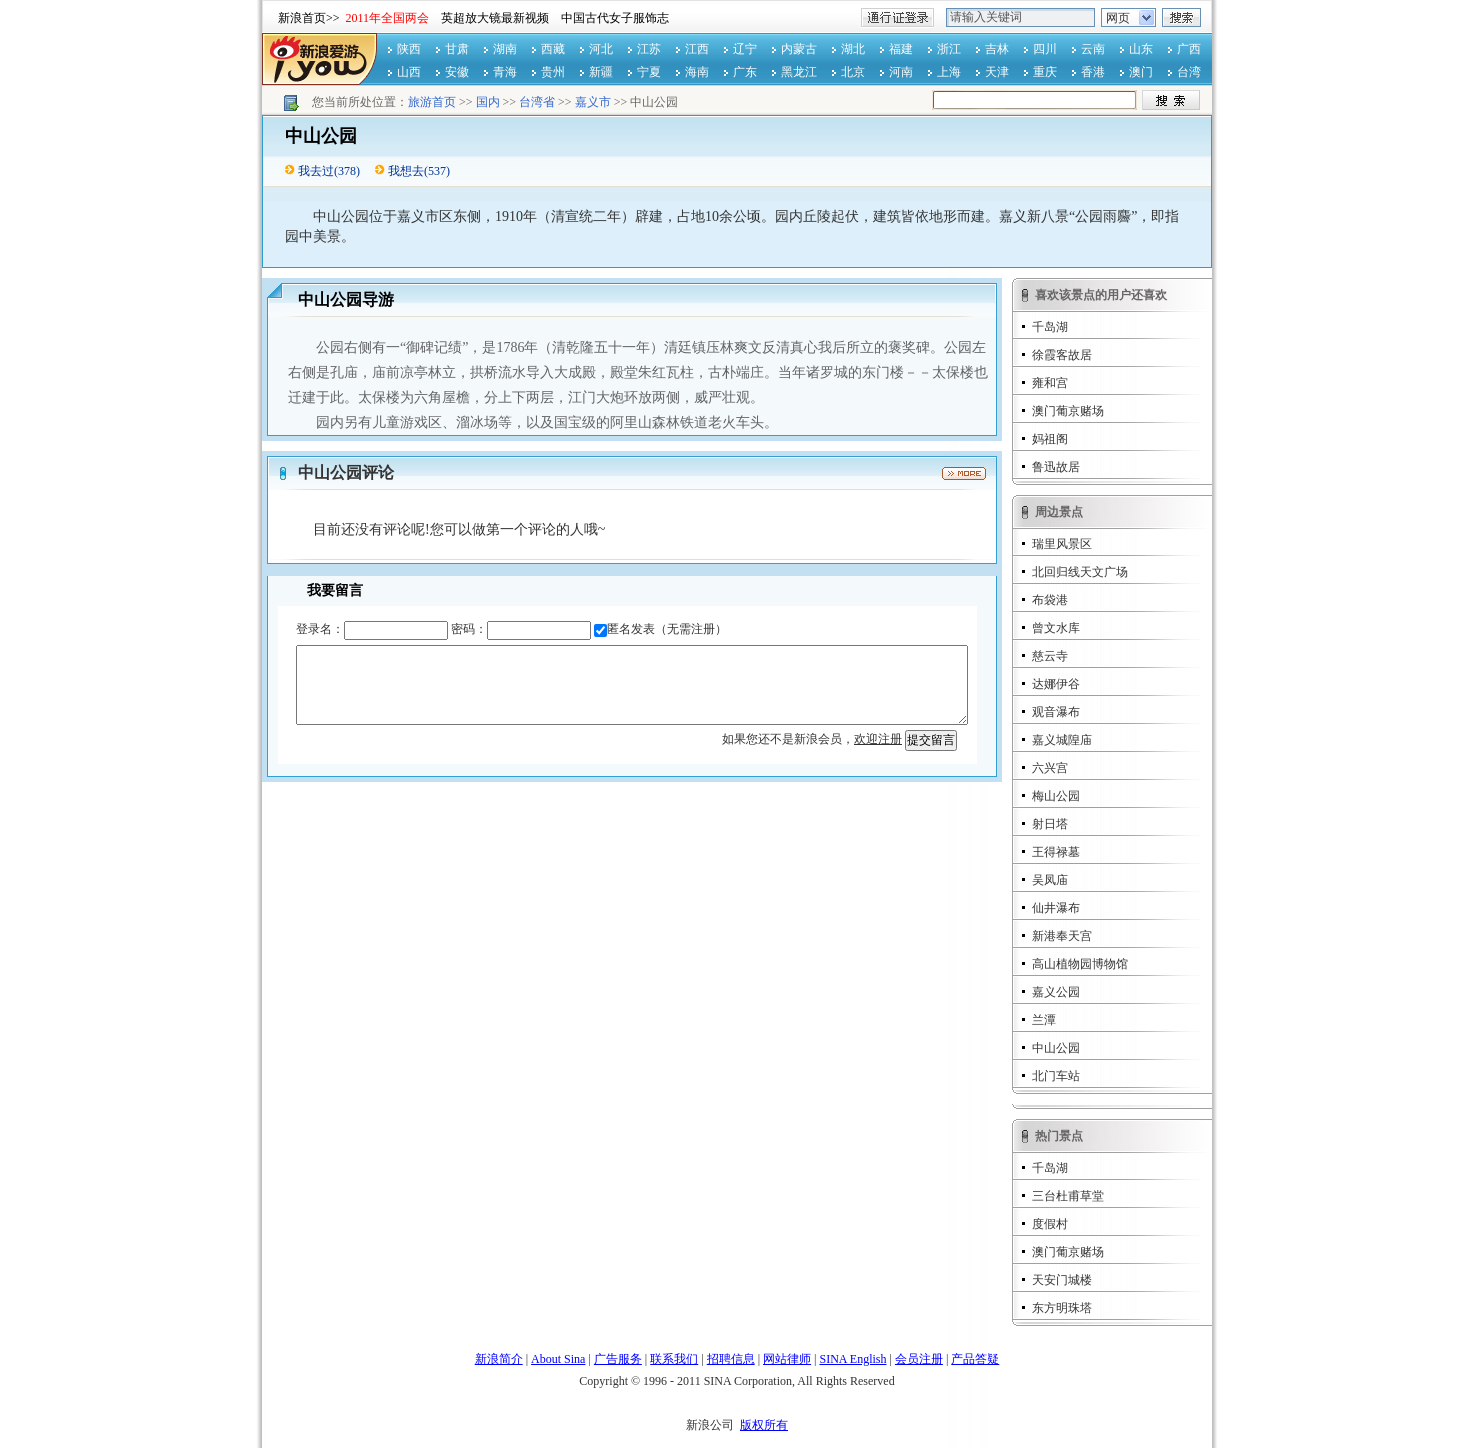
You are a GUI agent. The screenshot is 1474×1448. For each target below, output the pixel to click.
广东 (745, 72)
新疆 (601, 72)
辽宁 (745, 49)
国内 (488, 102)
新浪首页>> (309, 18)
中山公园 (1056, 1048)
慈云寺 (1050, 656)
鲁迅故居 (1056, 467)
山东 (1141, 49)
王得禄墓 (1056, 852)
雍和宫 (1050, 383)
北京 (853, 72)
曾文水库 (1056, 628)
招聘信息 (731, 1359)
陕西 (409, 49)
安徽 (457, 72)
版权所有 (764, 1425)
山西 (409, 72)
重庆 (1045, 72)
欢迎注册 (878, 739)
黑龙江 (799, 72)
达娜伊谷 (1056, 684)
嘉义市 (593, 102)
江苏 (649, 49)
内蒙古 (799, 49)
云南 (1093, 49)
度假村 (1050, 1224)
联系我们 (674, 1359)
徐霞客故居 (1062, 355)
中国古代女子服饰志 (615, 18)
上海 (949, 72)
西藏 (553, 49)
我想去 (406, 171)
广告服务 (618, 1359)
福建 (901, 49)
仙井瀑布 (1056, 908)
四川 (1045, 49)
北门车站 (1056, 1076)
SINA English (852, 1359)
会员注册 (919, 1359)
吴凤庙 (1050, 880)
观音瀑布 (1056, 712)
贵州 (553, 72)
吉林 (997, 49)
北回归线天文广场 (1080, 572)
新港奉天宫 (1062, 936)
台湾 (1189, 72)
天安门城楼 (1062, 1280)
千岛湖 (1050, 327)
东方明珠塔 (1062, 1308)
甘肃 (457, 49)
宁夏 (649, 72)
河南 (901, 72)
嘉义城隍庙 (1062, 740)
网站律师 (787, 1359)
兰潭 (1044, 1020)
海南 (697, 72)
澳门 (1141, 72)
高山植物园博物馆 (1080, 964)
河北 (601, 49)
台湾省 (537, 102)
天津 (997, 72)
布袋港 (1050, 600)
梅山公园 (1056, 796)
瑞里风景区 (1062, 544)
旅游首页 (432, 102)
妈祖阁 (1050, 439)
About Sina (558, 1359)
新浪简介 (499, 1359)
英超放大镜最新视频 (495, 18)
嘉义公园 (1056, 992)
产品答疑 (975, 1359)
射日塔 (1050, 824)
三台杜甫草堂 (1068, 1196)
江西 (697, 49)
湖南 (505, 49)
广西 (1189, 49)
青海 (505, 72)
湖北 (853, 49)
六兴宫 (1050, 768)
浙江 (949, 49)
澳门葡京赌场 (1068, 411)
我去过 (316, 171)
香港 (1093, 72)
